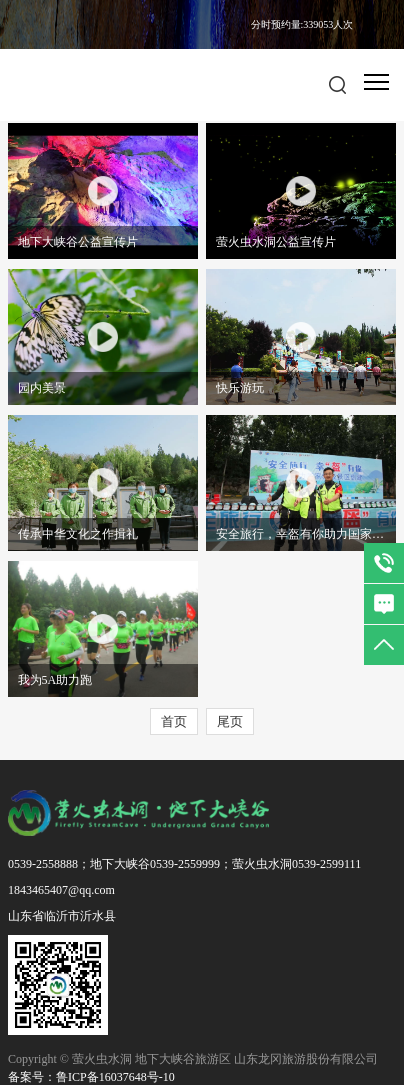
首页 (174, 721)
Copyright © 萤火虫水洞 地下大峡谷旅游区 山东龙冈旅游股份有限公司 (193, 1059)
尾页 (230, 721)
